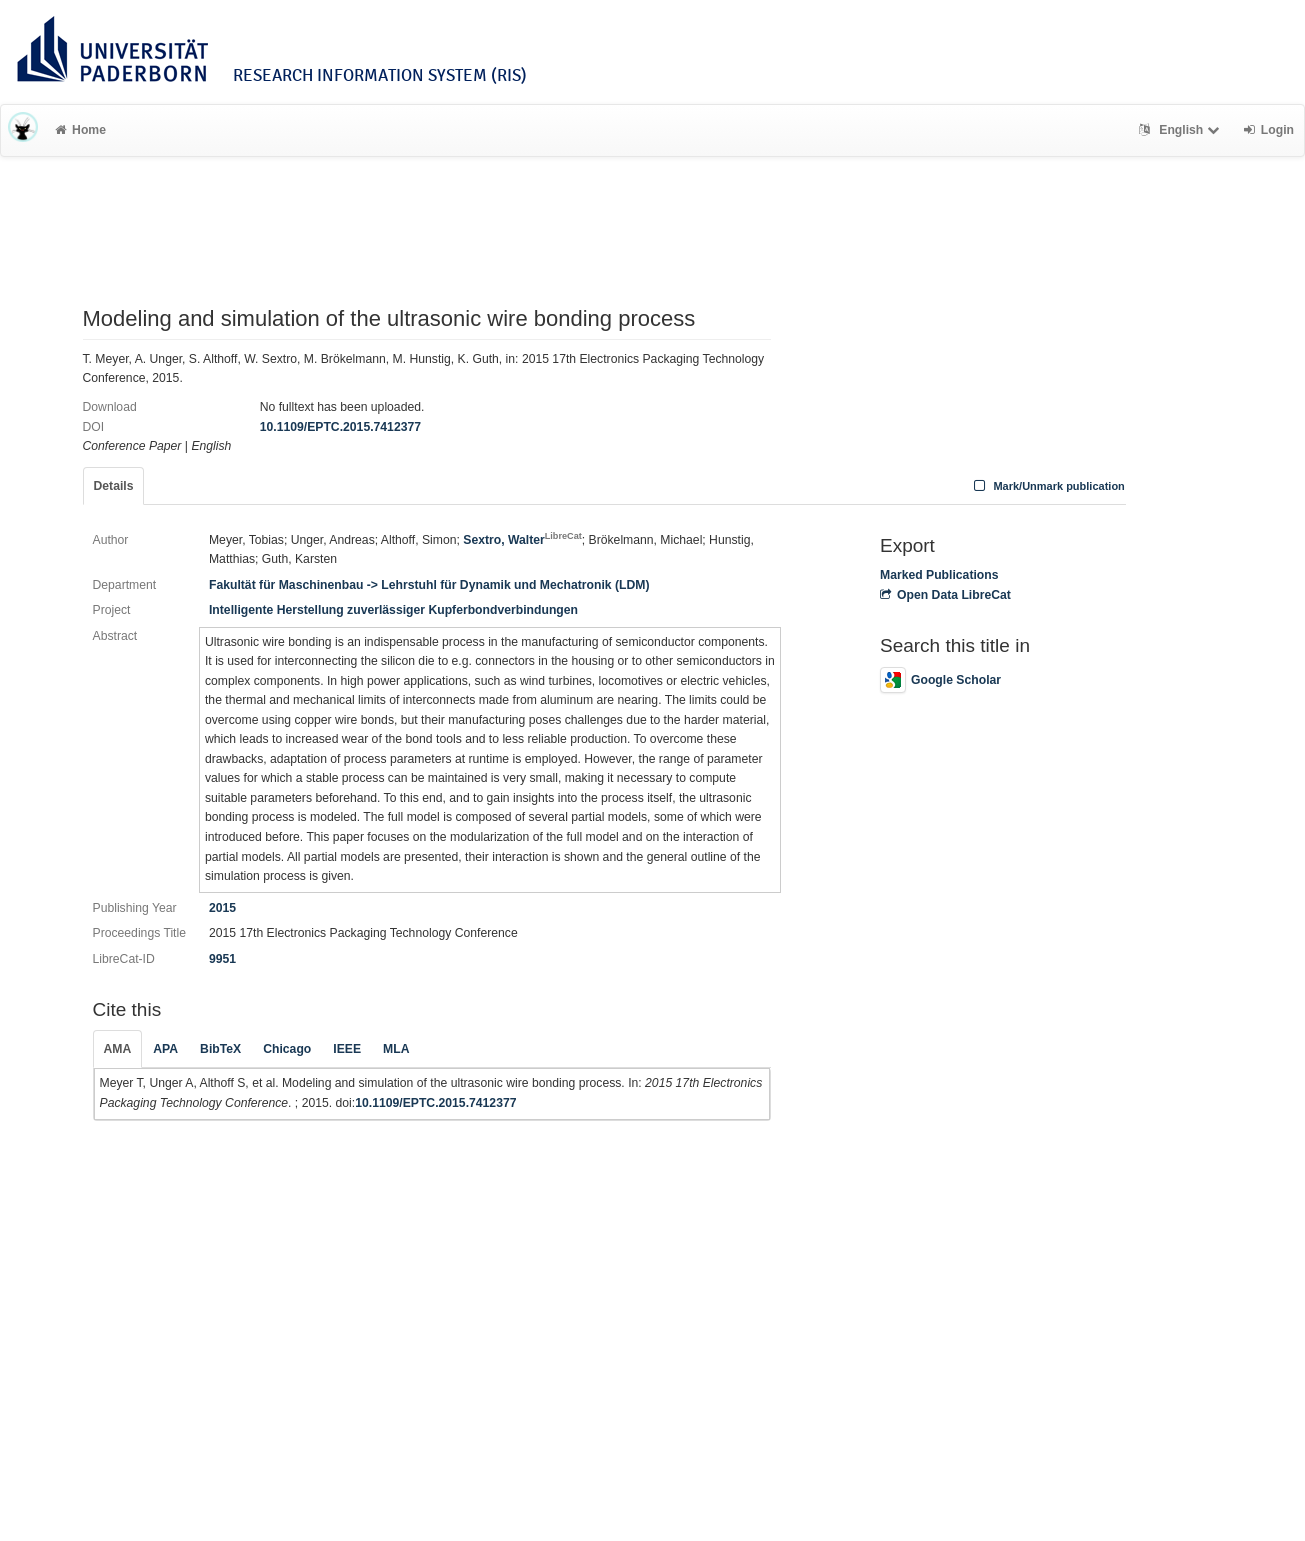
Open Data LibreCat (945, 595)
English (1181, 130)
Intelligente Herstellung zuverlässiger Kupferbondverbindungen (393, 610)
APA (165, 1049)
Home (80, 130)
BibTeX (220, 1049)
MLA (396, 1049)
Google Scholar (940, 680)
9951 (222, 959)
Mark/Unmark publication (1047, 486)
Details (114, 486)
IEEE (347, 1049)
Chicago (287, 1049)
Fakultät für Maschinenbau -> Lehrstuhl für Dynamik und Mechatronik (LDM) (429, 585)
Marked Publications (939, 575)
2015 (222, 908)
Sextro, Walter (522, 540)
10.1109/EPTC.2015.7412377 (340, 427)
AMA (118, 1049)
